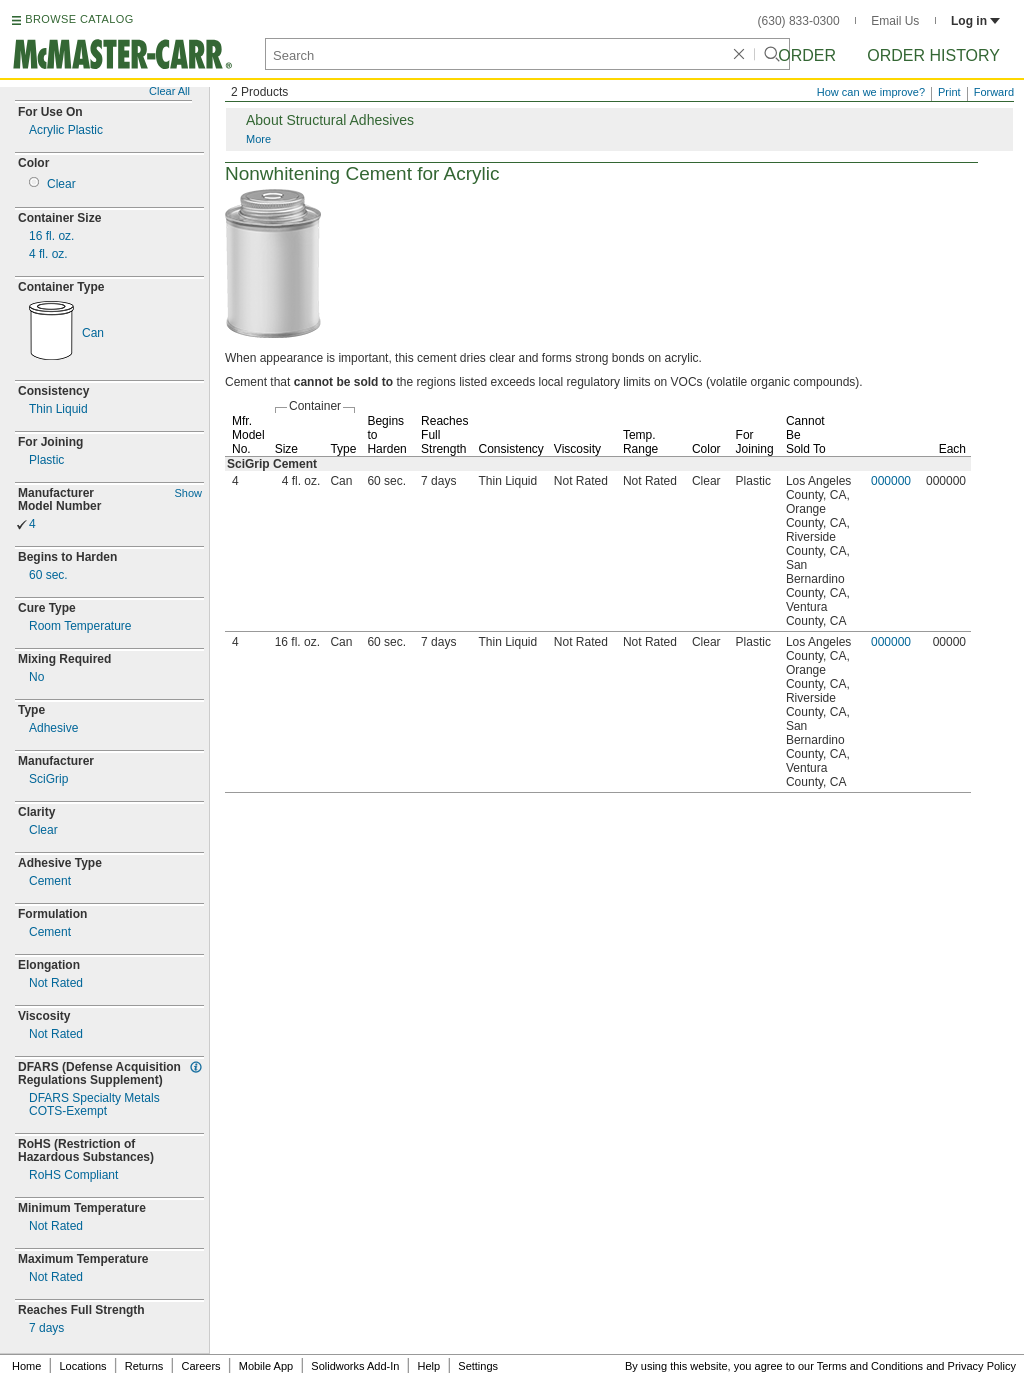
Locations (83, 1366)
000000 (891, 481)
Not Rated (56, 983)
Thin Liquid (58, 409)
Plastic (46, 460)
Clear (61, 184)
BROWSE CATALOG (79, 19)
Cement (50, 881)
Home (26, 1366)
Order (807, 55)
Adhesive (53, 728)
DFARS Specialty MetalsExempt (94, 1105)
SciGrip (48, 779)
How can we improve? (871, 92)
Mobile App (266, 1366)
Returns (144, 1366)
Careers (200, 1366)
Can (93, 333)
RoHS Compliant (73, 1175)
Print (949, 92)
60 (48, 575)
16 (51, 236)
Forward (994, 92)
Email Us (895, 21)
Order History (933, 55)
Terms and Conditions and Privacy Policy (916, 1366)
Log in (975, 21)
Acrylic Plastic (66, 130)
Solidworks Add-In (355, 1366)
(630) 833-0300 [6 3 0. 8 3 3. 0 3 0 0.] (799, 21)
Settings (478, 1366)
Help (429, 1366)
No (36, 677)
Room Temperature (80, 626)
